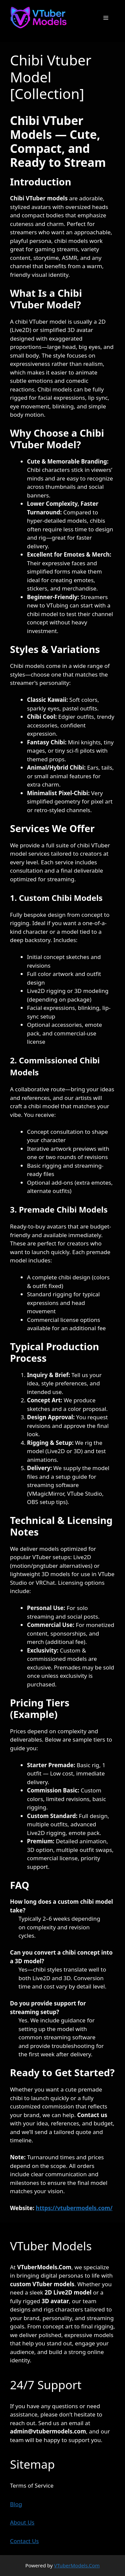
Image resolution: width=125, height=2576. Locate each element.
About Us (22, 2522)
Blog (16, 2504)
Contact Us (24, 2541)
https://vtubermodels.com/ (74, 2208)
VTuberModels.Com (77, 2565)
